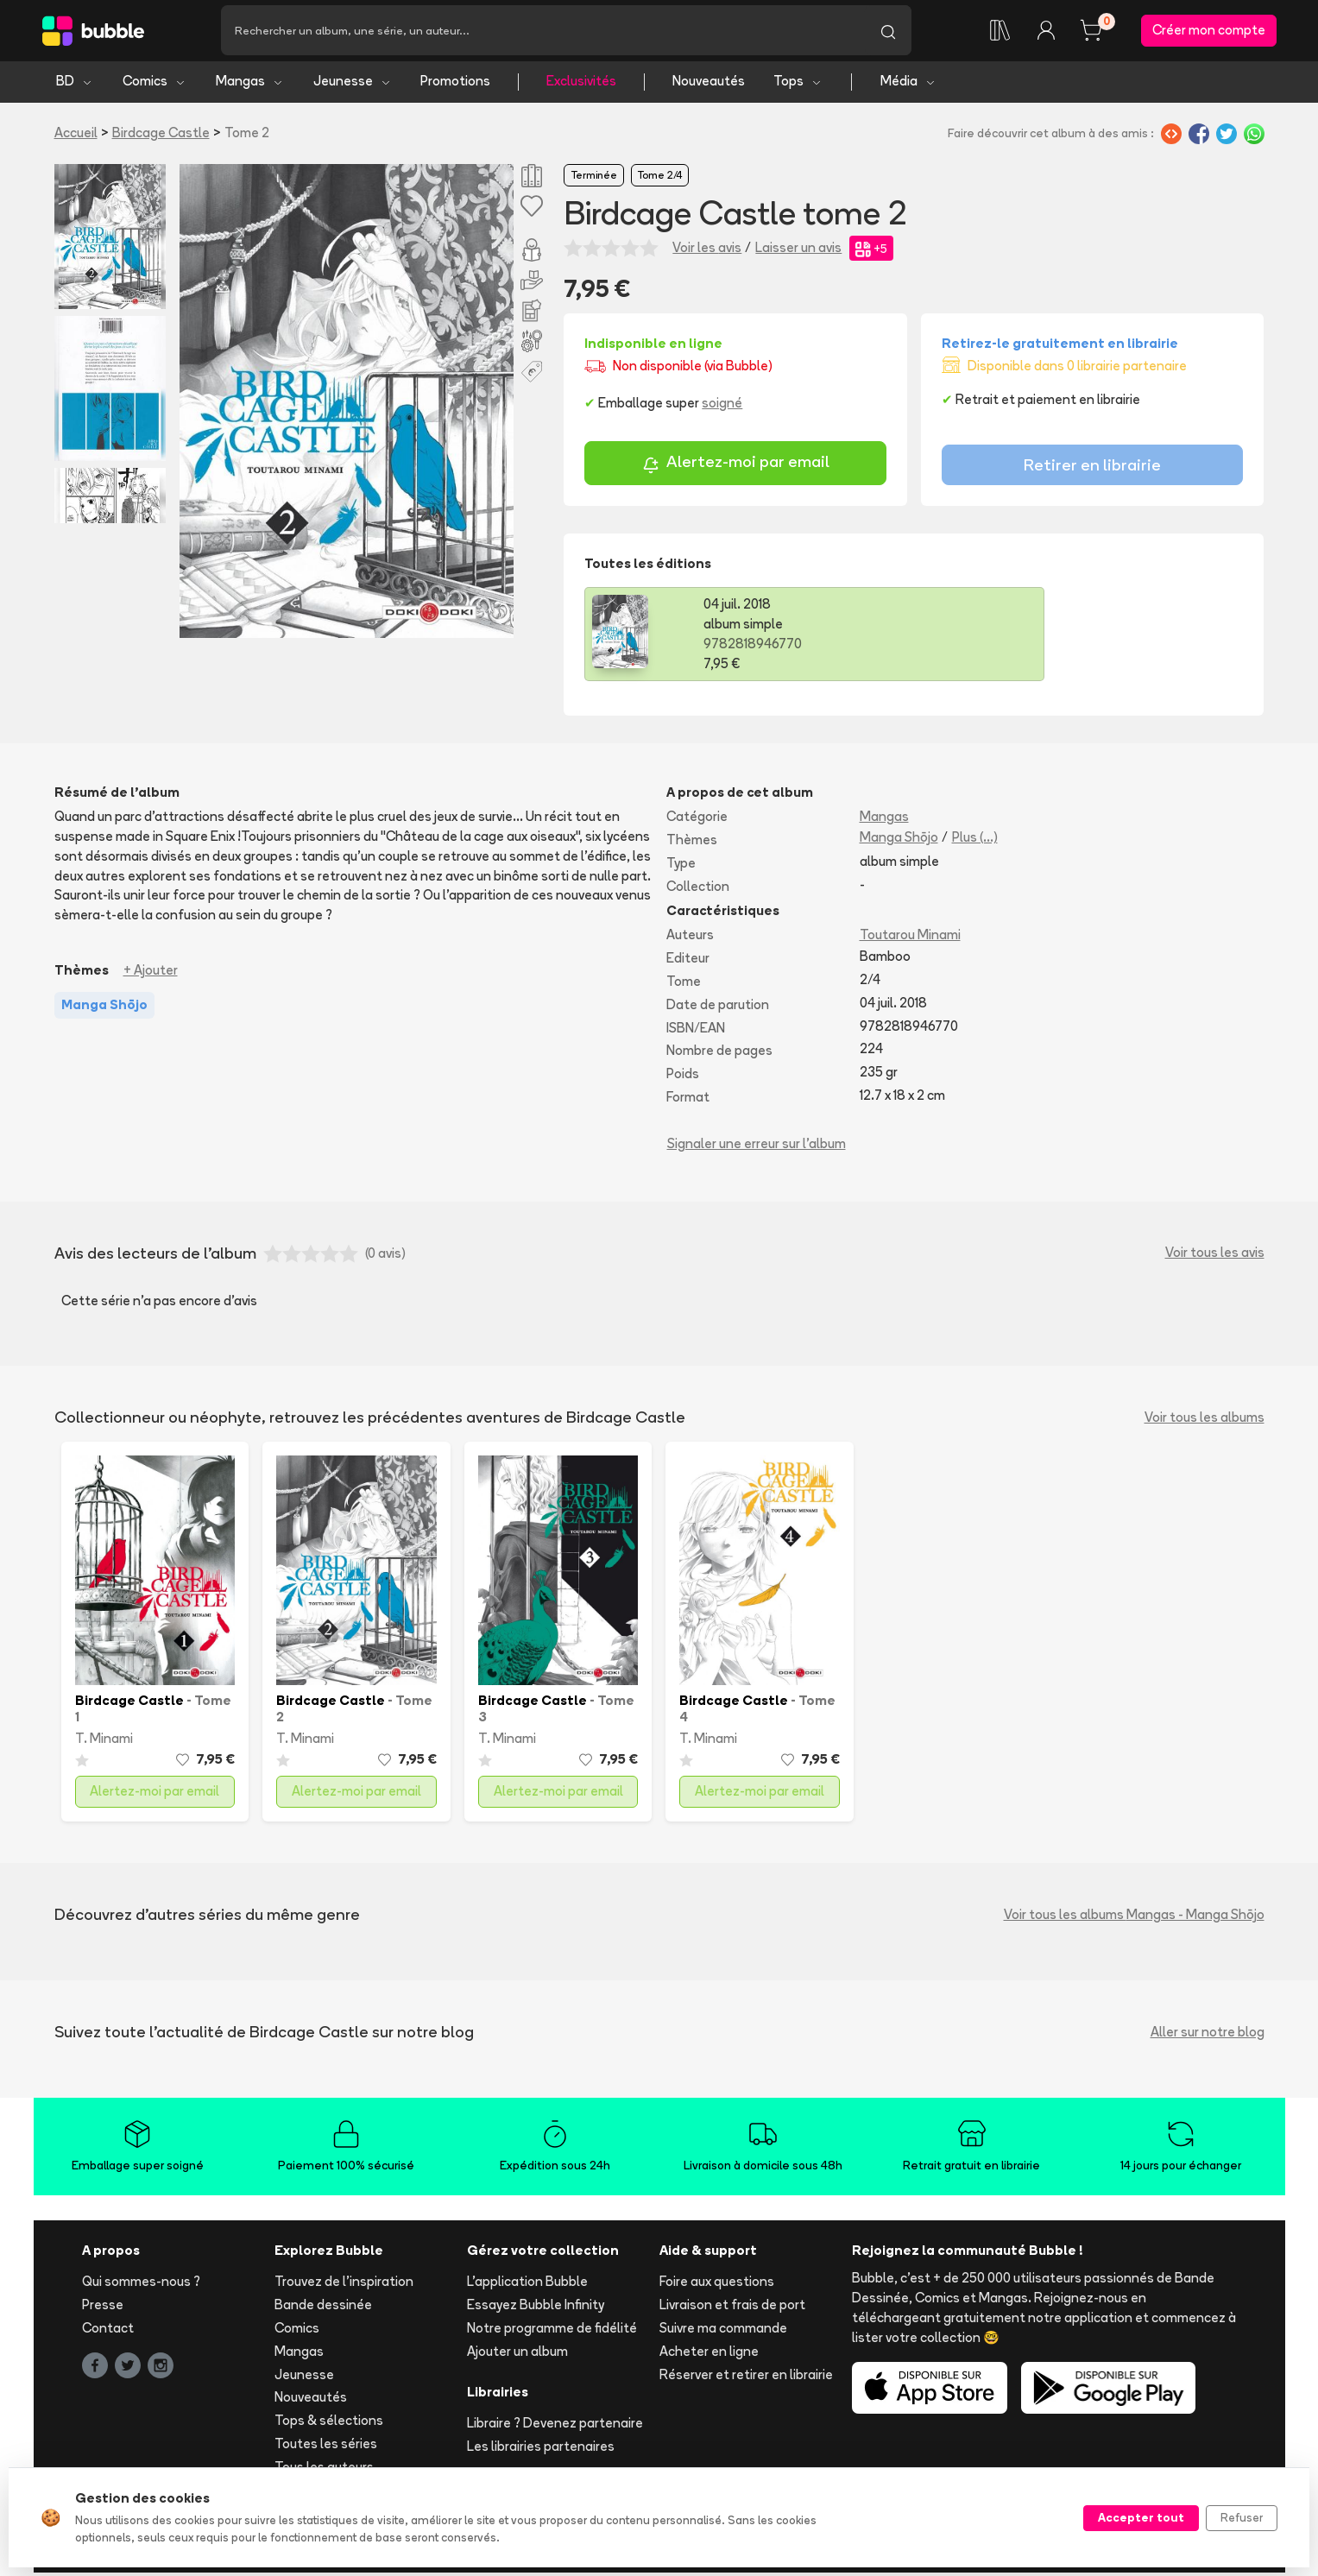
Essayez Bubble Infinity (535, 2308)
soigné (722, 406)
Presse (102, 2308)
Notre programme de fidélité (552, 2331)
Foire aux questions (716, 2284)
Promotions (455, 84)
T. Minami (104, 1741)
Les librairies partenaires (541, 2449)
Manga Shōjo (899, 840)
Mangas (250, 84)
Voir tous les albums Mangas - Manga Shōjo (1134, 1917)
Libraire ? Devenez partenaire (555, 2426)
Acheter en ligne (709, 2354)
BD (74, 84)
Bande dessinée (323, 2308)
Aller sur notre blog (1207, 2034)
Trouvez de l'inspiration (343, 2284)
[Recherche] (543, 31)
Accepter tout (1141, 2517)
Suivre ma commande (723, 2331)
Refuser (1241, 2517)
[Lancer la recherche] (888, 32)
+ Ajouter (150, 973)
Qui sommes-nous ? (141, 2284)
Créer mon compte (1208, 31)
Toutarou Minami (910, 938)
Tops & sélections (328, 2423)
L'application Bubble (527, 2284)
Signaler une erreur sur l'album (756, 1146)
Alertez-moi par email (735, 466)
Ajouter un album (517, 2354)
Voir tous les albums (1204, 1420)
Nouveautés (708, 84)
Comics (154, 84)
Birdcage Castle (161, 135)
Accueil (76, 135)
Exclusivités (581, 84)
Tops (798, 84)
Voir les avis (706, 251)
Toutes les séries (325, 2447)
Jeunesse (352, 84)
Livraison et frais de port (732, 2308)
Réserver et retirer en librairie (746, 2377)
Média (908, 84)
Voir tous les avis (1214, 1255)
